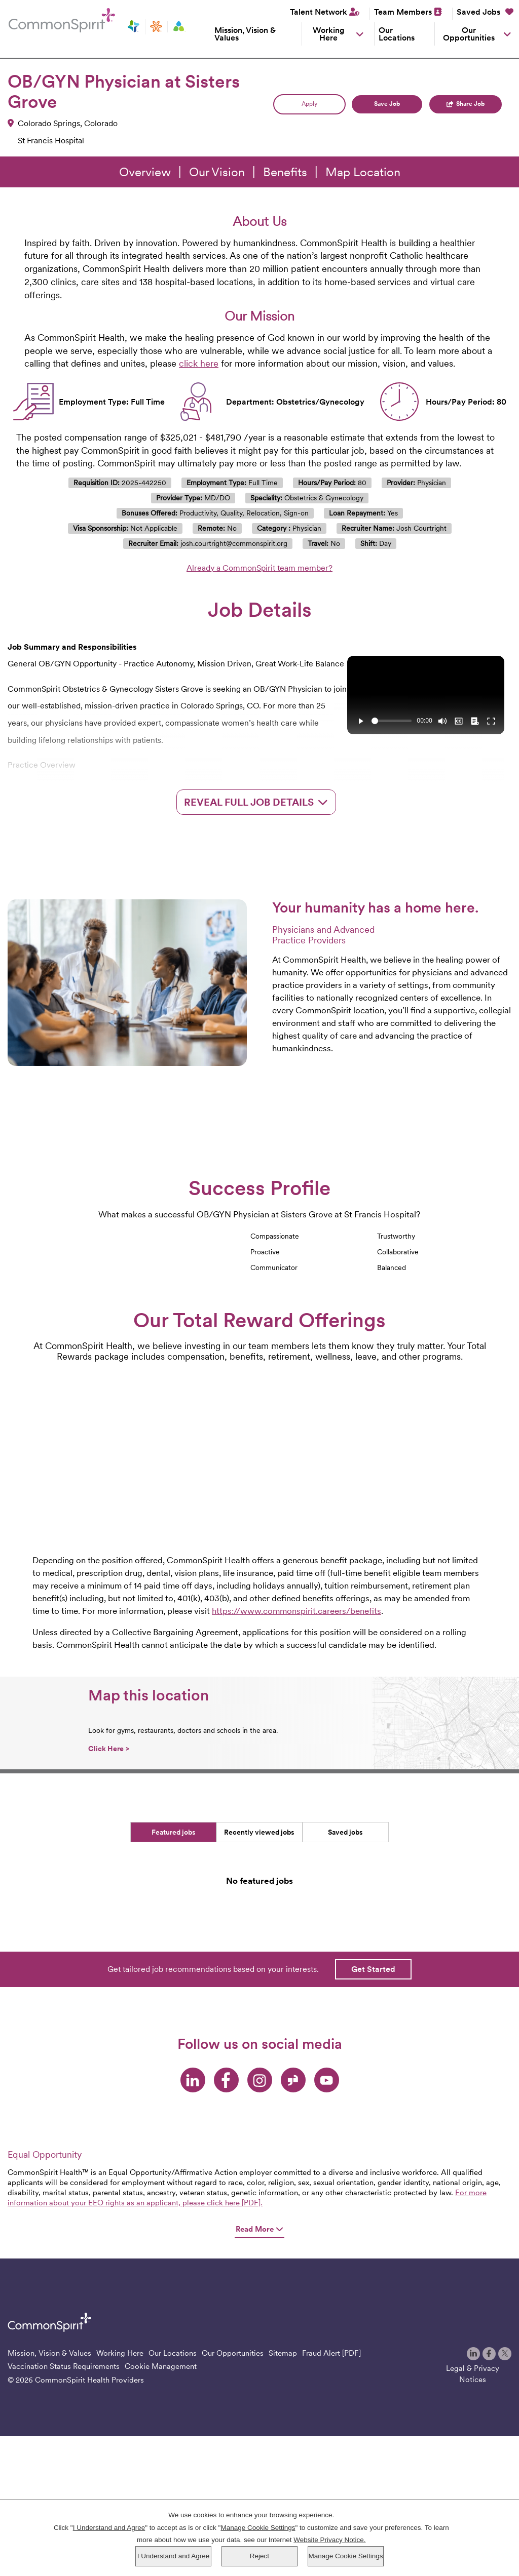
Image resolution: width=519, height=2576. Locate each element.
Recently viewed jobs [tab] (259, 1998)
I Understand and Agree (173, 2556)
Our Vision (217, 337)
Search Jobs (422, 187)
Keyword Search (50, 171)
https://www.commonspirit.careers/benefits (296, 1777)
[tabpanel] (259, 2051)
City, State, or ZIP (173, 171)
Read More (259, 2394)
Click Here (108, 1914)
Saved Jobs (485, 12)
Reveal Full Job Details (256, 968)
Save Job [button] (386, 269)
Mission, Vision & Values (245, 34)
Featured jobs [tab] (174, 1998)
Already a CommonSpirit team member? (259, 733)
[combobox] (198, 188)
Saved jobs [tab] (345, 1998)
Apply (309, 269)
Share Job (470, 270)
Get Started (373, 2134)
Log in (83, 213)
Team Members (403, 12)
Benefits (285, 337)
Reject (259, 2556)
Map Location (362, 337)
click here (198, 529)
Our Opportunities (469, 34)
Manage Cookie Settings (345, 2556)
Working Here (329, 34)
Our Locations (397, 34)
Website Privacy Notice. (329, 2540)
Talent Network (318, 12)
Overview (145, 337)
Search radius (288, 171)
